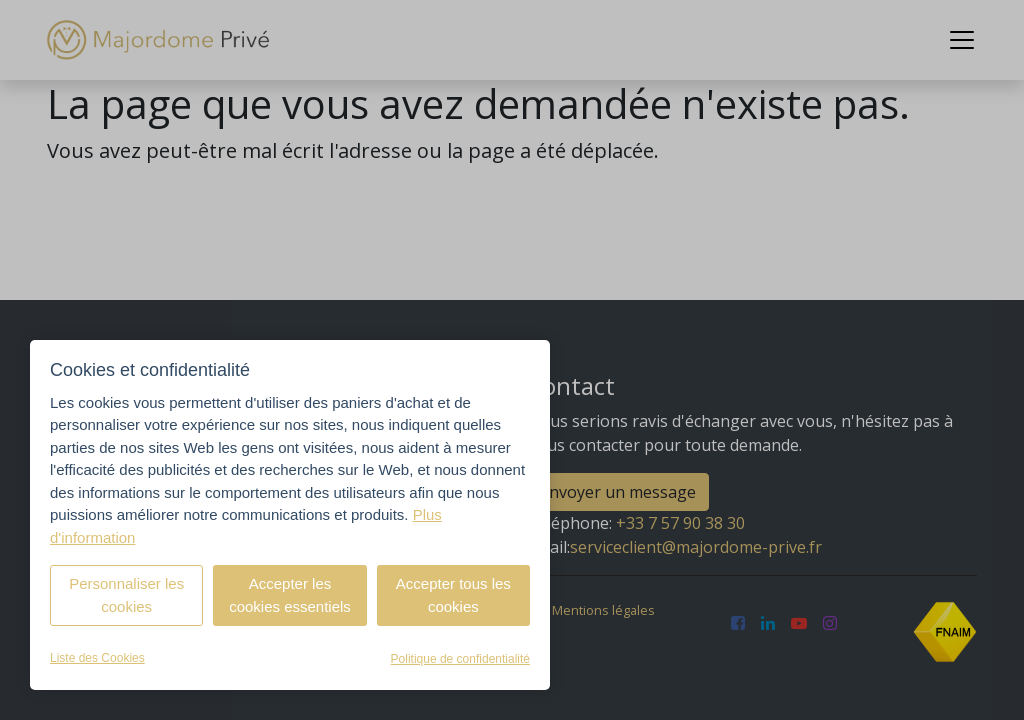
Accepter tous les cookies (453, 595)
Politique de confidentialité (460, 659)
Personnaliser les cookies (126, 595)
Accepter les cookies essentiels (290, 595)
